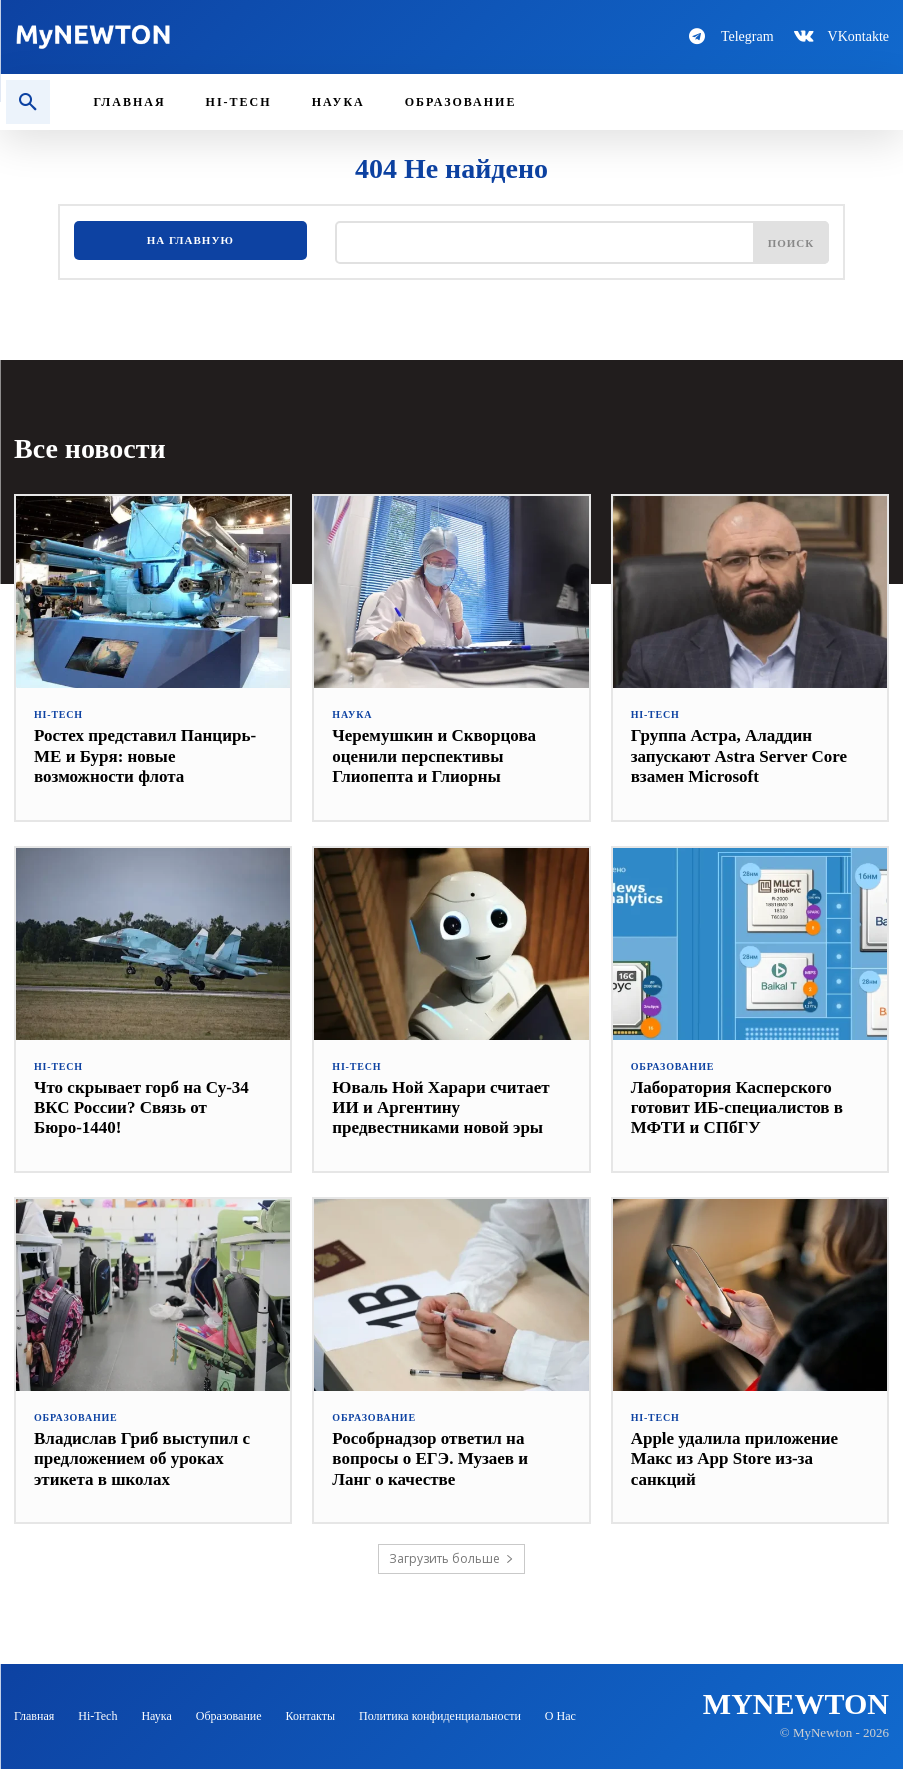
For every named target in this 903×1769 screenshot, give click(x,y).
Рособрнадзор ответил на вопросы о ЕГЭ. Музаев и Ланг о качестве (430, 1459)
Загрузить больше (451, 1558)
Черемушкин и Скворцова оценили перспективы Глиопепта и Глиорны (434, 756)
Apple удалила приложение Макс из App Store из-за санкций (734, 1459)
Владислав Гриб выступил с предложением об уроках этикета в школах (142, 1459)
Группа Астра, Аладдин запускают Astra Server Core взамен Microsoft (739, 756)
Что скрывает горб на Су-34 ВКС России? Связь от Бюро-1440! (141, 1108)
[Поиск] (791, 242)
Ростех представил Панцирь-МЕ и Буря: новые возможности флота (145, 756)
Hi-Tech (58, 715)
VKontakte (858, 36)
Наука (352, 715)
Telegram (747, 36)
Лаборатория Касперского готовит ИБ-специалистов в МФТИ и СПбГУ (737, 1108)
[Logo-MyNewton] (226, 37)
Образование (673, 1067)
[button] (28, 102)
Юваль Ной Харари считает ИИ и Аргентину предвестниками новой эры (440, 1108)
